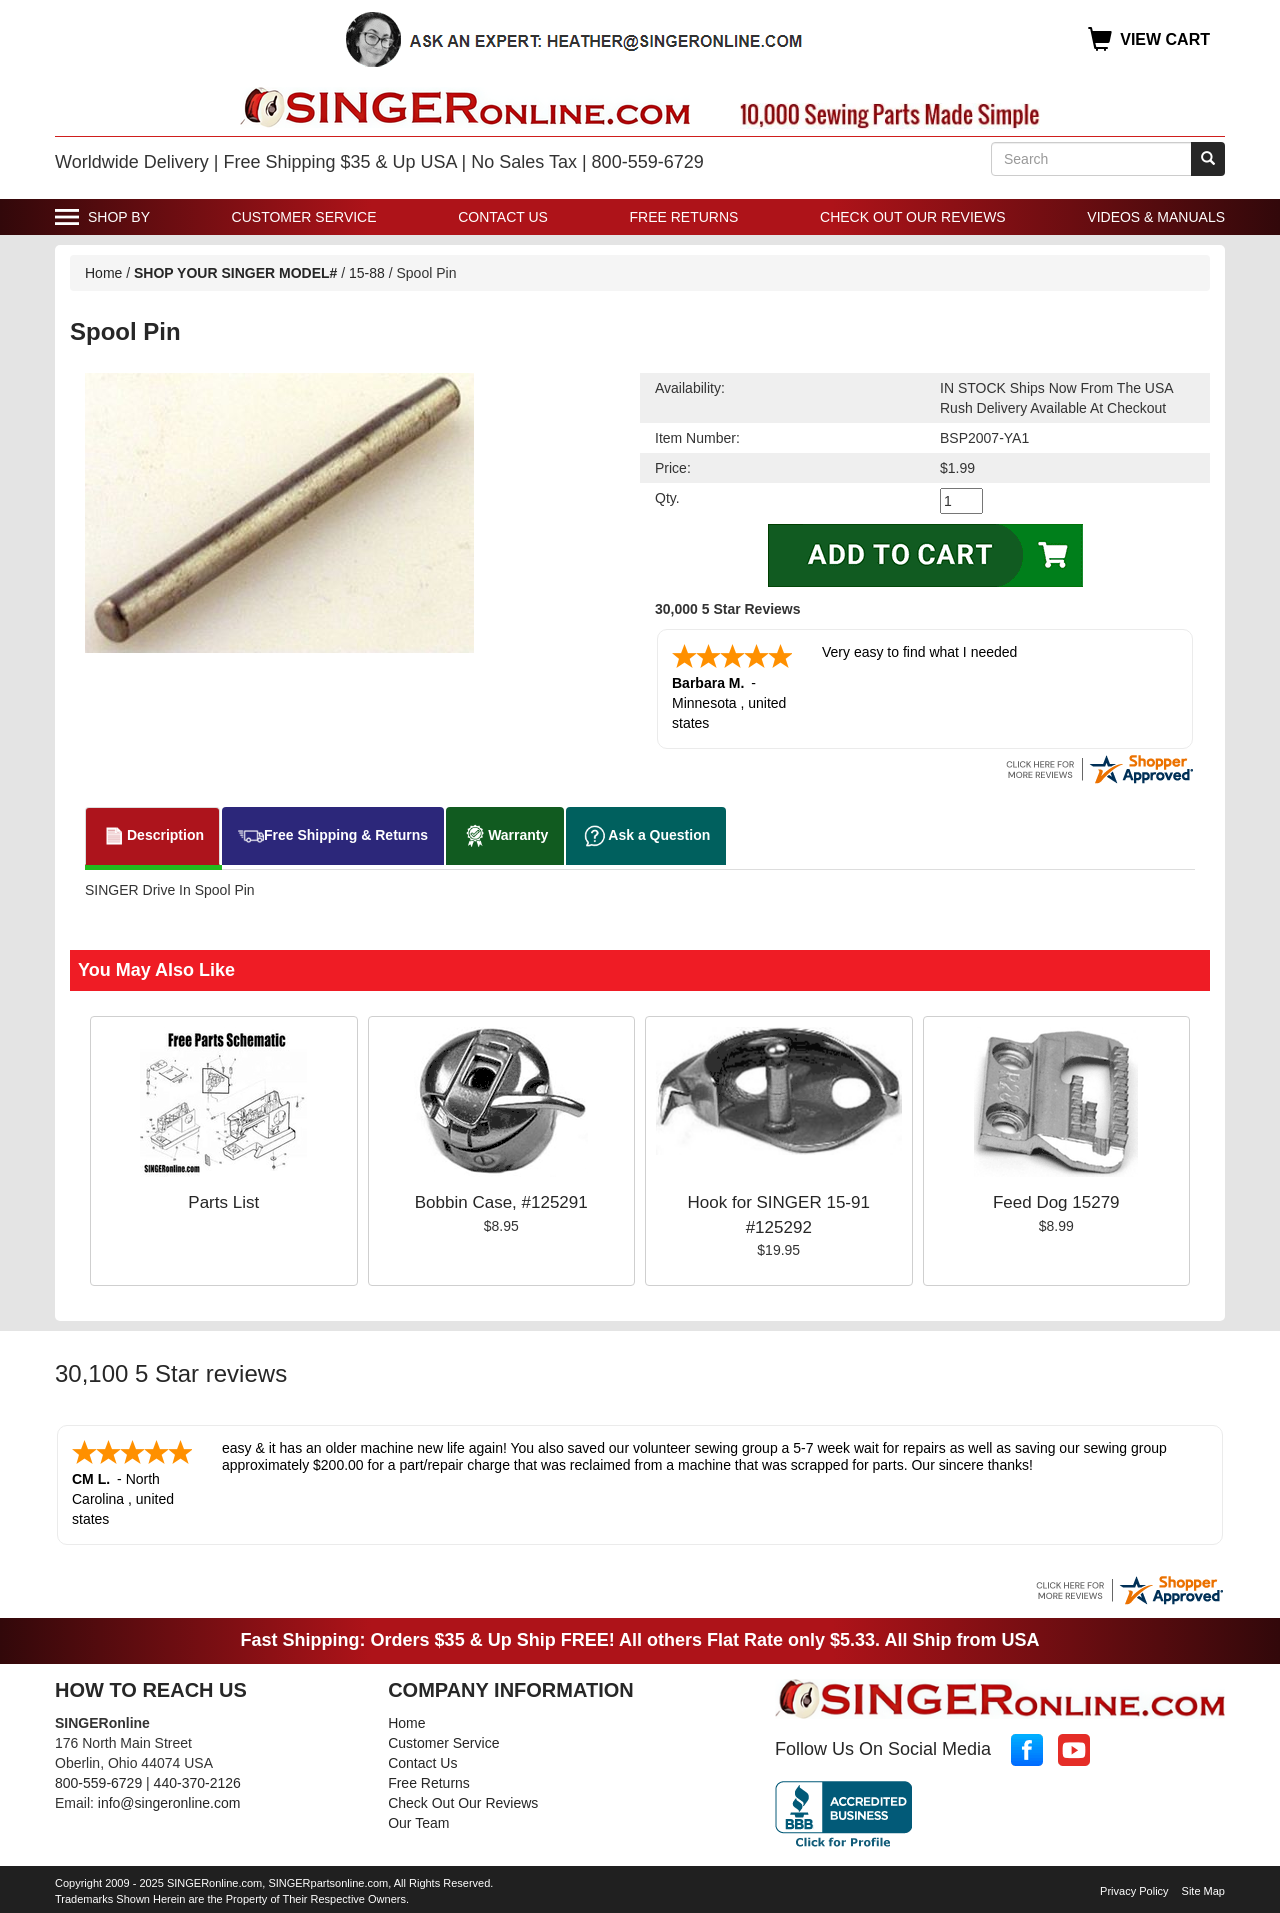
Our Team (418, 1823)
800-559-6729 (98, 1783)
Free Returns (684, 217)
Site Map (1203, 1891)
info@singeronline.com (169, 1803)
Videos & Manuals (1156, 217)
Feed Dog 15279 (1056, 1202)
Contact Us (503, 217)
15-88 (367, 273)
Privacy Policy (1134, 1891)
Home (103, 273)
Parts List (223, 1202)
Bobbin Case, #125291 (501, 1202)
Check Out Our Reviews (913, 217)
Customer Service (304, 217)
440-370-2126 (197, 1783)
